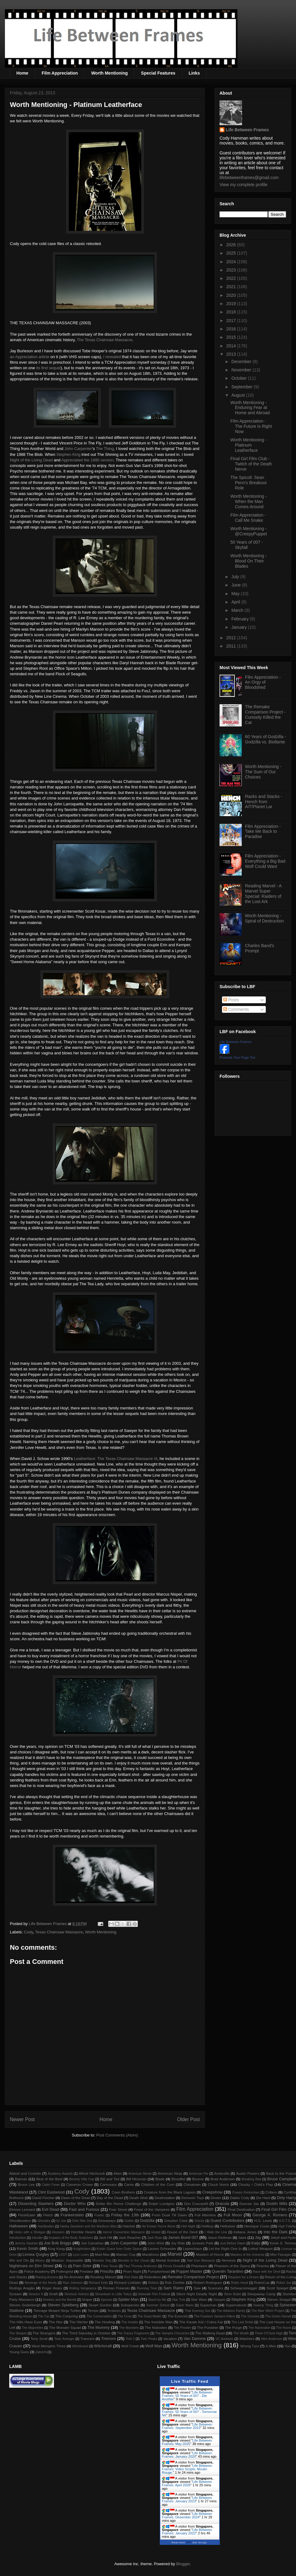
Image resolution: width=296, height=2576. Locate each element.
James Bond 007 (183, 2237)
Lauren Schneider (162, 2249)
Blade (160, 2179)
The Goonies (250, 2316)
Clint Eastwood (51, 2192)
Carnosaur (108, 2184)
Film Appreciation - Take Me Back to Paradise (263, 831)
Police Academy (37, 2271)
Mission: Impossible (67, 2260)
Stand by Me (157, 2299)
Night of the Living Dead (31, 460)
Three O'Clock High (269, 2333)
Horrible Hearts (83, 2232)
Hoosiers (58, 2232)
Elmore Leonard (22, 2209)
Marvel (174, 2254)
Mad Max (102, 2254)
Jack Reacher (130, 2237)
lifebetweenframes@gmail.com (249, 177)
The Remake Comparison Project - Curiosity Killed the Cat (265, 714)
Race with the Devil (266, 2271)
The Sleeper (18, 2333)
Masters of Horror (210, 2254)
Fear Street (118, 2209)
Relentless (152, 2277)
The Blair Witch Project (267, 2310)
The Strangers (44, 2333)
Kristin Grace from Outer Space (119, 2249)
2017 (231, 320)
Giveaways (107, 2220)
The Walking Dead (210, 2333)
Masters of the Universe (247, 2254)
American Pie (198, 2173)
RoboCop (261, 2282)
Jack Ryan (154, 2237)
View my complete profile (243, 184)
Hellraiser (227, 2226)
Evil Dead (50, 2209)
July (235, 576)
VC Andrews (224, 2339)
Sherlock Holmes (76, 2294)
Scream (15, 2294)
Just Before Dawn (232, 2243)
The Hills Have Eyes (25, 2322)
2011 (231, 646)
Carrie (129, 2184)
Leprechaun (192, 2249)
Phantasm (199, 2266)
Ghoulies (44, 2220)
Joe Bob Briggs (57, 2243)
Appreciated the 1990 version (87, 460)
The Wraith (241, 2333)
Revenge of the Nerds (40, 2282)
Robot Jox (283, 2282)
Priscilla (107, 2271)
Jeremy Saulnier (26, 2243)
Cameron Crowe (79, 2184)
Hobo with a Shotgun (29, 2232)
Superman (208, 2305)
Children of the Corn (157, 2184)
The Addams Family (230, 2310)
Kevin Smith (28, 2248)
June (236, 585)
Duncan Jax (249, 2204)
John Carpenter (78, 448)
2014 (231, 345)
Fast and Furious (84, 2209)
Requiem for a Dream (243, 2277)
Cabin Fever (51, 2184)
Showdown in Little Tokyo (113, 2294)
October (239, 378)
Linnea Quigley (36, 2254)
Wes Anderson (271, 2339)
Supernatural (236, 2305)
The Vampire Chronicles (172, 2333)
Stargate (219, 2299)
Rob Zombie (175, 2282)
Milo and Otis (19, 2260)
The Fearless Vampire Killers (214, 2316)
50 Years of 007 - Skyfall (246, 545)
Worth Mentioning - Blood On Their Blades (248, 561)
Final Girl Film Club (278, 2209)
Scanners (215, 2288)
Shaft (53, 2294)
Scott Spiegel (277, 2288)
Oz (65, 2266)
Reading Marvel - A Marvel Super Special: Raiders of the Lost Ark (263, 893)
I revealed (112, 356)
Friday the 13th (125, 2215)
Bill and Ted (109, 2179)
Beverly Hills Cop (81, 2179)
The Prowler (182, 2327)
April (236, 601)
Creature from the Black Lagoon (169, 2192)
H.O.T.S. (285, 2220)
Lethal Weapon (260, 2249)
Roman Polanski (116, 2288)
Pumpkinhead (159, 2271)
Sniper (87, 2299)
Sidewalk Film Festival (154, 2294)
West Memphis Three (48, 2346)
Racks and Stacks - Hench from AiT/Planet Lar (263, 801)
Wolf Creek (130, 2346)
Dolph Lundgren (162, 2204)
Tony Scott (39, 2339)
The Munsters (129, 2327)
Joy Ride (178, 2243)
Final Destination (241, 2209)
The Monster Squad (65, 2327)
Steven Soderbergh (25, 2305)
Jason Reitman (220, 2237)
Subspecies (130, 2305)
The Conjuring (66, 2316)
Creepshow (212, 2192)
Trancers (87, 2339)
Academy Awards (60, 2173)
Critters (271, 2192)
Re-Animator (74, 2277)
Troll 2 (129, 2339)
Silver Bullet (232, 2294)
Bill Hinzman (136, 2179)
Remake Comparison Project (193, 2277)
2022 (231, 278)
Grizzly (199, 2220)
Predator (86, 2271)
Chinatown (191, 2184)
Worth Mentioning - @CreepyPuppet (248, 531)
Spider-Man (128, 2299)
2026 (231, 244)
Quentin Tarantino (228, 2271)
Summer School (158, 2305)
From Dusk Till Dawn (169, 2215)
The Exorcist (177, 2316)
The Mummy (98, 2327)
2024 (231, 261)
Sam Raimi (173, 2288)
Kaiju (255, 2243)
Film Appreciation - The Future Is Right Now (251, 426)
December (241, 361)
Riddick (153, 2282)
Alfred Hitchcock (92, 2173)
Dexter (216, 2198)
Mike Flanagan (280, 2254)
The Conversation (99, 2316)
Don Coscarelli (196, 2204)
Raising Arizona (46, 2277)
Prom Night (132, 2271)
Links (194, 73)
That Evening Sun (198, 2310)
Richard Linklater (127, 2282)
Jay (258, 2237)
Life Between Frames (247, 129)
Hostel (155, 2232)
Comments (236, 1009)
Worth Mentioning (109, 73)
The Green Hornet (278, 2316)
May (235, 593)
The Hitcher (78, 2322)
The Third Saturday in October (86, 2333)
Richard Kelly (98, 2282)
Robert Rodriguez (208, 2282)
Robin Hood (239, 2282)
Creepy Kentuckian (245, 2192)
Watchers (246, 2339)
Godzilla (147, 2220)
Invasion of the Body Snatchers (71, 2237)
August (238, 395)
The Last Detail (242, 2322)
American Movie (139, 2173)
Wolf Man (153, 2346)
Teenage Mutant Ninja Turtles (57, 2310)
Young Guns (19, 2352)
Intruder (37, 2237)
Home (22, 73)
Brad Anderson (223, 2179)
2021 (231, 286)
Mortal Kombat (167, 2260)
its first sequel (48, 368)
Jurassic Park (202, 2243)
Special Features (158, 73)
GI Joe (61, 2220)
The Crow (125, 2316)
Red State (131, 2277)
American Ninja (170, 2173)
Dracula (222, 2203)
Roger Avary (52, 2288)
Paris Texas (109, 2266)
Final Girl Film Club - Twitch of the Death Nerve (251, 464)
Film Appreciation (60, 73)
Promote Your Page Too (237, 1057)
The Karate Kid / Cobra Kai (201, 2322)
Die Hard (263, 2198)
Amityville (221, 2173)
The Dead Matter (150, 2316)
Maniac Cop (125, 2254)
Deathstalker (164, 2198)
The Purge (233, 2327)
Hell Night (188, 2226)
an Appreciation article (29, 356)
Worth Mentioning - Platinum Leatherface (248, 445)
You (288, 2346)
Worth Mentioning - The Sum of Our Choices (263, 771)
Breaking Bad (251, 2179)
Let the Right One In (225, 2249)
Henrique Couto (256, 2226)
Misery (40, 2260)
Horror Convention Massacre (124, 2232)
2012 (231, 637)
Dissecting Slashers (36, 2203)
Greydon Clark (176, 2220)
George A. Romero (270, 2215)
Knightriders (81, 2249)
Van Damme (195, 2338)
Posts (231, 999)
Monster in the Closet (133, 2260)
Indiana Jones (245, 2232)
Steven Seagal (278, 2299)
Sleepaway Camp (261, 2294)
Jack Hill (105, 2237)
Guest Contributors (228, 2220)
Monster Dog (101, 2260)
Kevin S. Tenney (283, 2243)
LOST (63, 2254)
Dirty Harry (286, 2197)
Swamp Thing (263, 2305)
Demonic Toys (192, 2198)
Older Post (188, 2119)
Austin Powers (247, 2173)
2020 (231, 295)
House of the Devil (182, 2232)
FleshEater (27, 2215)
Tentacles (114, 2310)
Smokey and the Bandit (59, 2299)
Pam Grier (82, 2265)
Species (106, 2299)
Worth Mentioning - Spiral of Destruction (264, 918)
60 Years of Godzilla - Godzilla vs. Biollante (265, 739)
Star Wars (199, 2299)
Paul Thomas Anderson (140, 2266)
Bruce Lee (26, 2184)
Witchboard (80, 2346)
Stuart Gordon (99, 2305)
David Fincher (43, 2198)
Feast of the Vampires (152, 2209)
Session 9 (36, 2294)
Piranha (263, 2266)
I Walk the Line (216, 2232)
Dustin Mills (276, 2203)
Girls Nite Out (82, 2220)
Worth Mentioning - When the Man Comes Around (248, 501)
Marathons (150, 2254)
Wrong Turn (249, 2346)
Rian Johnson (73, 2282)
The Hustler (129, 2322)
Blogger (183, 2564)
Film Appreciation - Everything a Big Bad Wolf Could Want (265, 861)
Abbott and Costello (25, 2173)
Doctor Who (74, 2203)
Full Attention (205, 2215)
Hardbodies (46, 2226)
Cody (28, 1932)
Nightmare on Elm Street (31, 2265)
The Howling (105, 2322)
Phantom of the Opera (232, 2266)
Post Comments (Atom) (117, 2135)
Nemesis (229, 2260)
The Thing (105, 448)
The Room (283, 2327)
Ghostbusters (20, 2220)
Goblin (129, 2220)
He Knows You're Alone (158, 2226)
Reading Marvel (103, 2277)
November (241, 369)
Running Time (147, 2288)
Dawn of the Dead (75, 2198)
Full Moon (233, 2215)
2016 (231, 328)
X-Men (270, 2346)
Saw (197, 2288)
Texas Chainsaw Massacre (59, 1932)
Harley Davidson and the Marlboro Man (88, 2226)
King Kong (56, 2249)
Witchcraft (103, 2346)
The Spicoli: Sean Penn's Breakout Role (248, 482)
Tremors (108, 2338)
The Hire (56, 2322)
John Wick (155, 2243)
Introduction (17, 2237)
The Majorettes (32, 2327)
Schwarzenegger (243, 2288)
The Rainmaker (259, 2327)
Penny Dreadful (174, 2266)
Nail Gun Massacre (201, 2260)
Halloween (18, 2226)
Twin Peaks (149, 2339)
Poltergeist (64, 2271)
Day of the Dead (110, 2198)
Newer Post (22, 2119)
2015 (231, 337)
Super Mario (185, 2305)
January (239, 627)
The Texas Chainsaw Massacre (104, 339)
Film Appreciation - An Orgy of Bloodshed (263, 682)
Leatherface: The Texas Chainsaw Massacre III (116, 1458)
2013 (231, 354)
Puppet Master (189, 2271)
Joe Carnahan (92, 2243)
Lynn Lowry (81, 2254)
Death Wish (139, 2198)
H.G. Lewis (263, 2220)
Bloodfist (178, 2179)
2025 (231, 253)
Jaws (242, 2237)
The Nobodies (156, 2327)
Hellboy (207, 2226)
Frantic (99, 2215)
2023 (231, 270)
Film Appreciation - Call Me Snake (248, 518)
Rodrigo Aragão (22, 2288)
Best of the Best (49, 2179)
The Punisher (208, 2327)
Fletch (48, 2215)
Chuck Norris (218, 2184)
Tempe (93, 2310)
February (240, 618)
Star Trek (178, 2299)
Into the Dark (275, 2232)
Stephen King (68, 454)
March (238, 610)
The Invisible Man (158, 2322)
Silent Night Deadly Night (196, 2294)
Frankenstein (72, 2215)
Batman (21, 2179)
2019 (231, 303)
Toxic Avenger (64, 2339)
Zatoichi (41, 2352)
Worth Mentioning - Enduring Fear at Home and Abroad (250, 407)
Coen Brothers (123, 2192)
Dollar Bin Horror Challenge (118, 2204)
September (242, 386)
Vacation (170, 2339)
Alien (118, 2173)
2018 (231, 311)
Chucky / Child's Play (255, 2184)
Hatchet (128, 2226)
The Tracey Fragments (133, 2333)
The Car (43, 2316)
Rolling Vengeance (83, 2288)
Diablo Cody (239, 2198)
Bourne (198, 2179)
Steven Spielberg (63, 2305)
